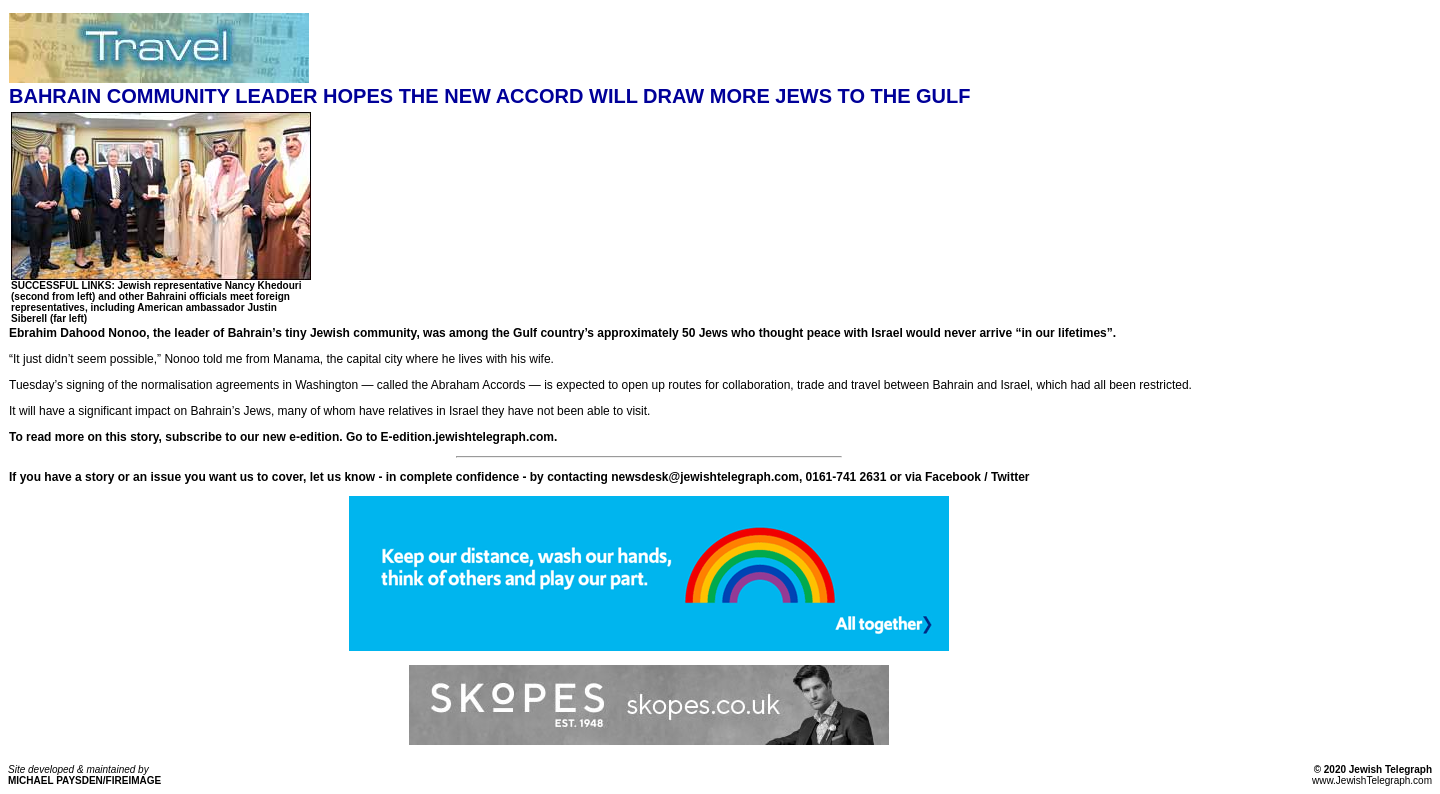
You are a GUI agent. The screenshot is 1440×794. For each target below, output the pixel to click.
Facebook (953, 477)
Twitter (1010, 477)
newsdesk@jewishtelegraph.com (705, 477)
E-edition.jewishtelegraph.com (467, 437)
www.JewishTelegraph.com (1372, 780)
